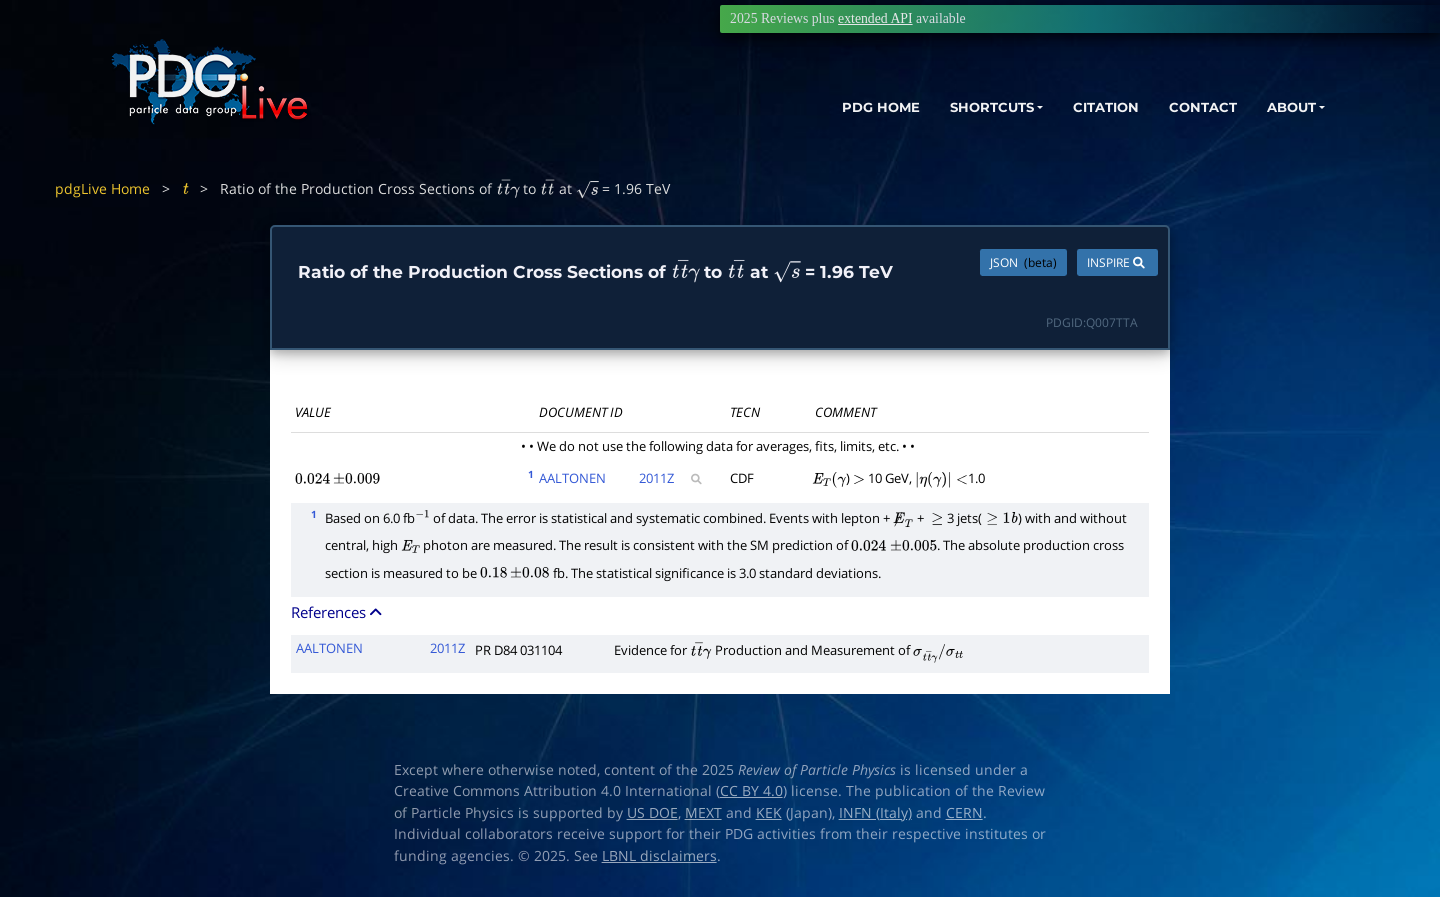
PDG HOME (836, 107)
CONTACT (1189, 107)
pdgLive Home (102, 188)
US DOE (652, 813)
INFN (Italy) (875, 813)
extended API (875, 18)
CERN (964, 813)
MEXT (703, 813)
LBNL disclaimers (659, 856)
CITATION (1085, 107)
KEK (769, 813)
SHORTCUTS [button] (958, 107)
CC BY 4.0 (751, 791)
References (338, 612)
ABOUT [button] (1285, 107)
